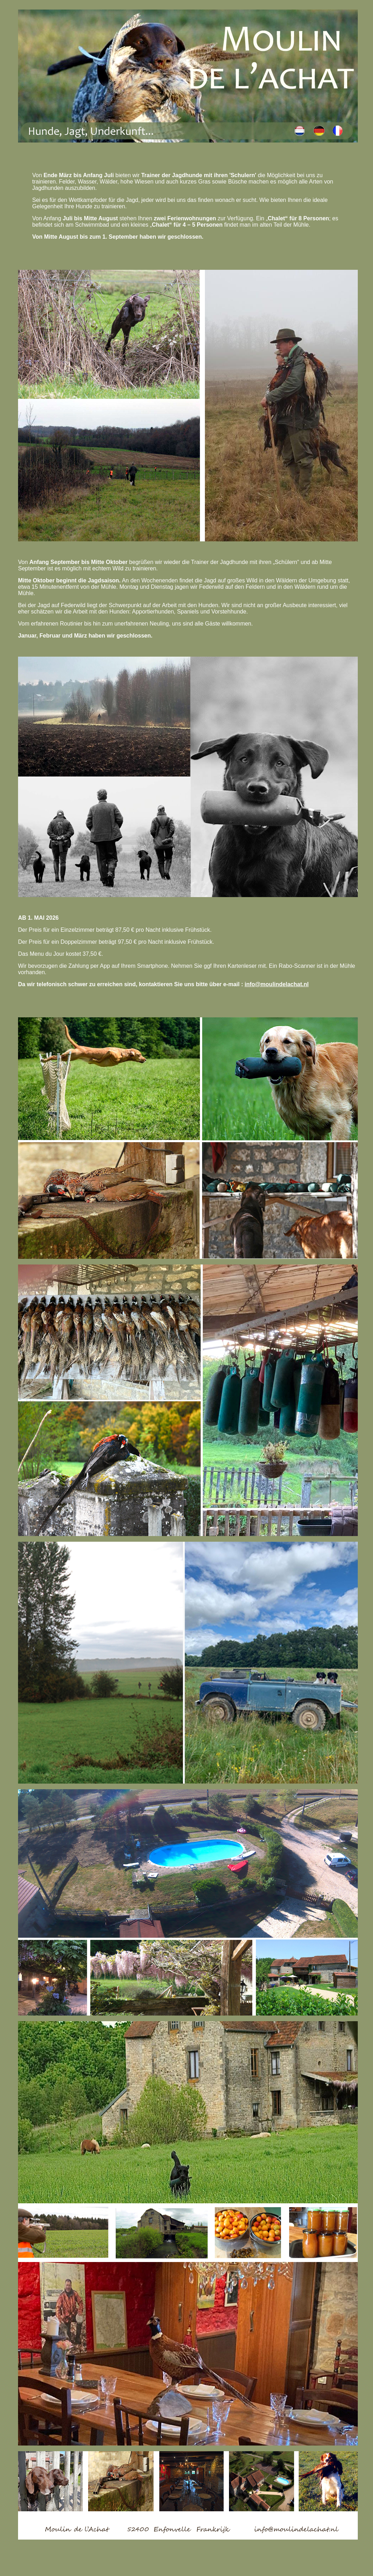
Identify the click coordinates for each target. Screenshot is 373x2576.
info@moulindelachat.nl (277, 984)
